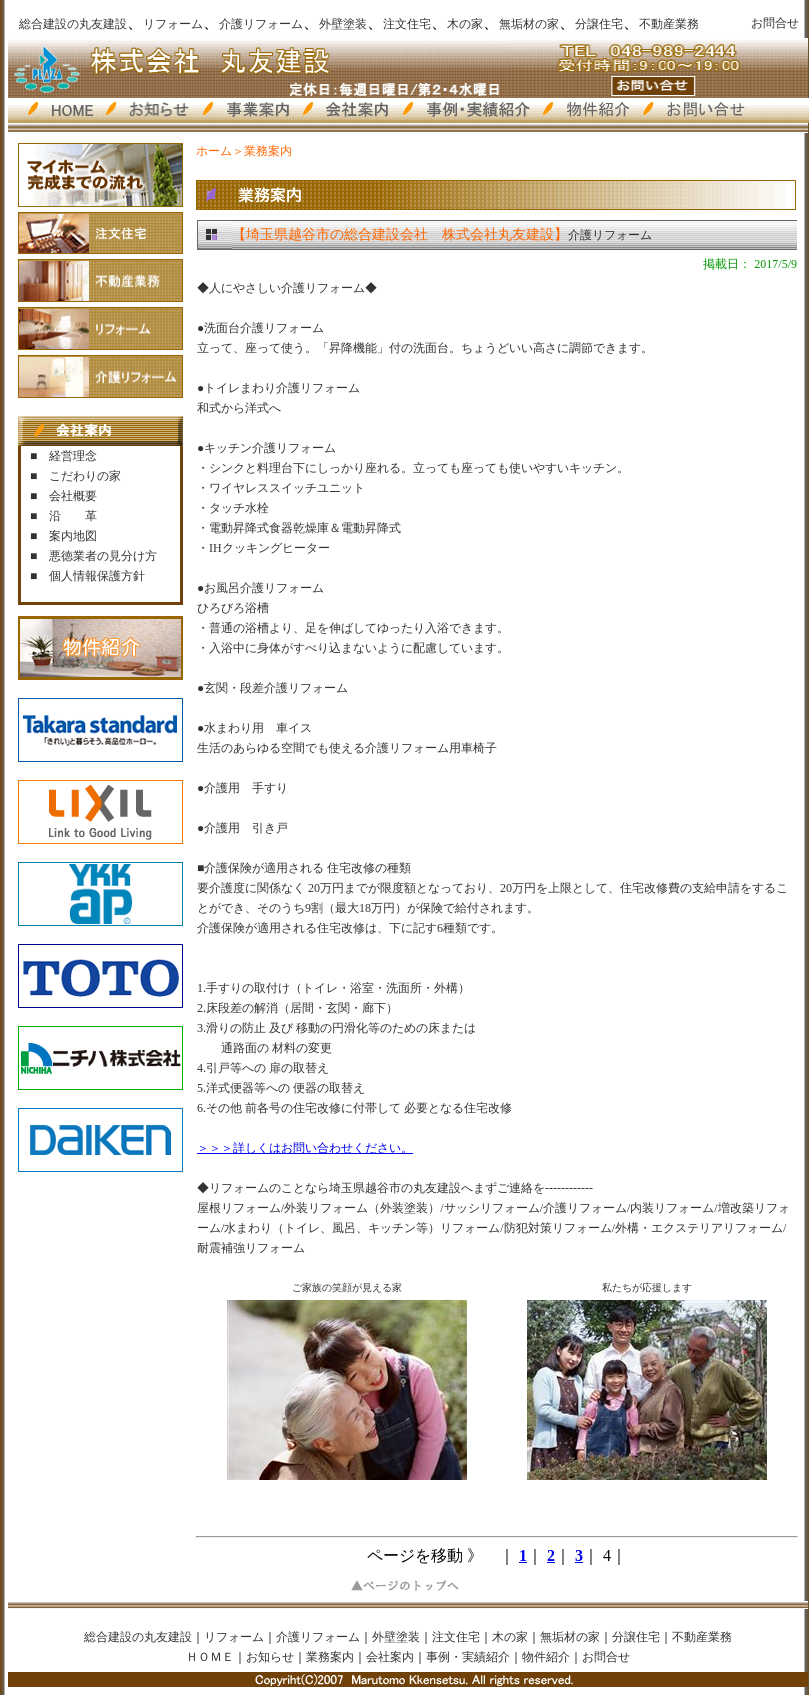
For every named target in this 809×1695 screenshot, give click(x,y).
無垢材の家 (529, 24)
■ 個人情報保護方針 (87, 576)
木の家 (465, 24)
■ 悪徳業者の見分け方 (93, 556)
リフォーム (173, 24)
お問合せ (775, 23)
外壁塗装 (343, 24)
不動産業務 (669, 24)
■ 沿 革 (63, 516)
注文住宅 (407, 24)
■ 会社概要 (63, 496)
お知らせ (270, 1657)
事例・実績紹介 (468, 1657)
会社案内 (390, 1657)
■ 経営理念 (63, 456)
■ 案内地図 (63, 536)
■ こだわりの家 (75, 476)
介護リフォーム (261, 24)
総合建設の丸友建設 (73, 24)
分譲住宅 (599, 24)
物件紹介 (546, 1657)
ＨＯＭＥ (210, 1657)
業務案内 (330, 1657)
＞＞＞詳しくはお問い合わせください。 (305, 1148)
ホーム (214, 151)
